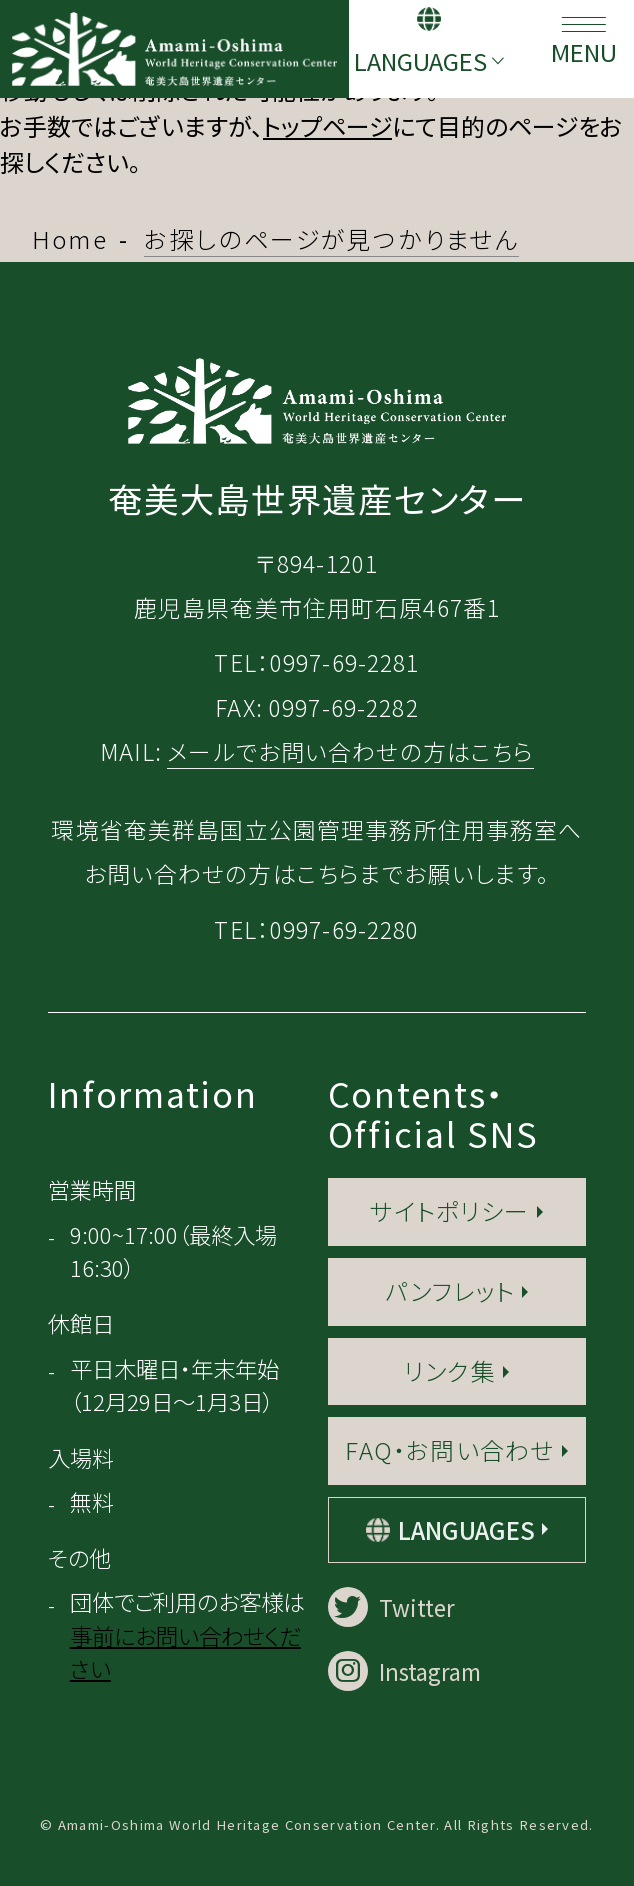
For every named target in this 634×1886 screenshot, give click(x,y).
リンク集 (450, 1370)
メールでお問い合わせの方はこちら (350, 751)
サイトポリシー (449, 1210)
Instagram (404, 1671)
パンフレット (450, 1290)
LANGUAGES (420, 60)
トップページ (327, 125)
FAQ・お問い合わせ (449, 1449)
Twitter (391, 1607)
